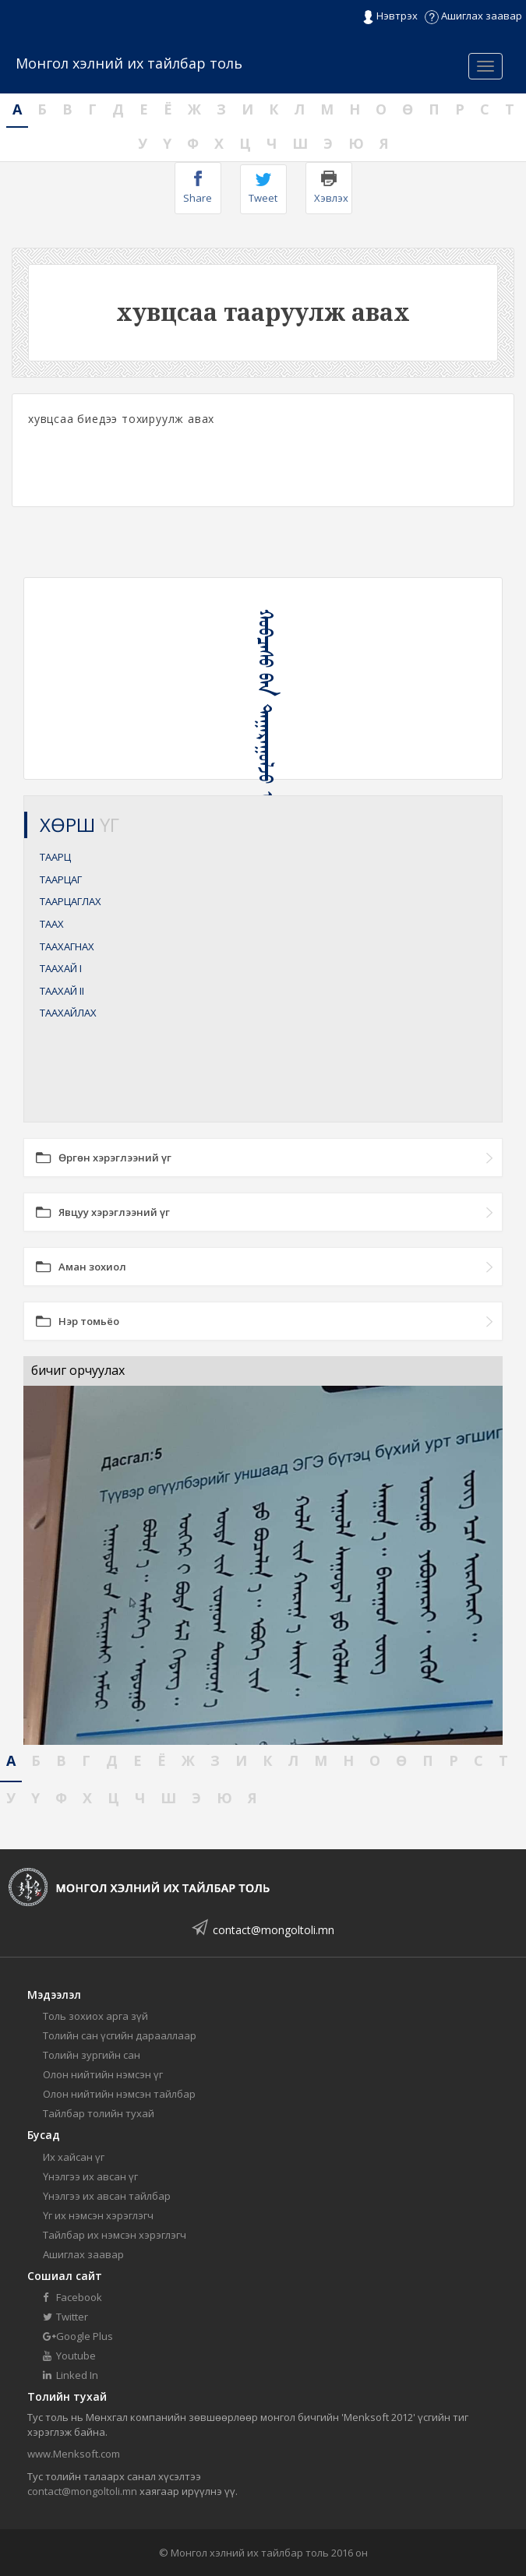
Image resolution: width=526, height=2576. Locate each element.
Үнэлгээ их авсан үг (90, 2176)
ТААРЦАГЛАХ (70, 901)
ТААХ (52, 924)
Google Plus (78, 2336)
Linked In (70, 2375)
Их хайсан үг (73, 2157)
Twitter (65, 2317)
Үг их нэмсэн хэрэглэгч (98, 2215)
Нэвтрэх (390, 16)
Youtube (69, 2356)
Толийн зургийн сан (91, 2055)
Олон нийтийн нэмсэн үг (103, 2074)
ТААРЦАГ (61, 879)
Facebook (72, 2297)
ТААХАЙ (61, 968)
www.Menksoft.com (73, 2454)
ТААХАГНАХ (67, 946)
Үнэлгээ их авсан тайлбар (107, 2196)
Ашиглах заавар (473, 16)
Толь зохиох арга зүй (95, 2016)
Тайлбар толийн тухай (98, 2113)
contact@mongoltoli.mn (273, 1929)
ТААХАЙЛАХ (68, 1013)
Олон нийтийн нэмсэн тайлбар (119, 2094)
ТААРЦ (55, 857)
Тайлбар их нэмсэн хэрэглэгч (114, 2235)
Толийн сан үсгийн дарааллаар (119, 2035)
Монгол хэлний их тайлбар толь (129, 63)
